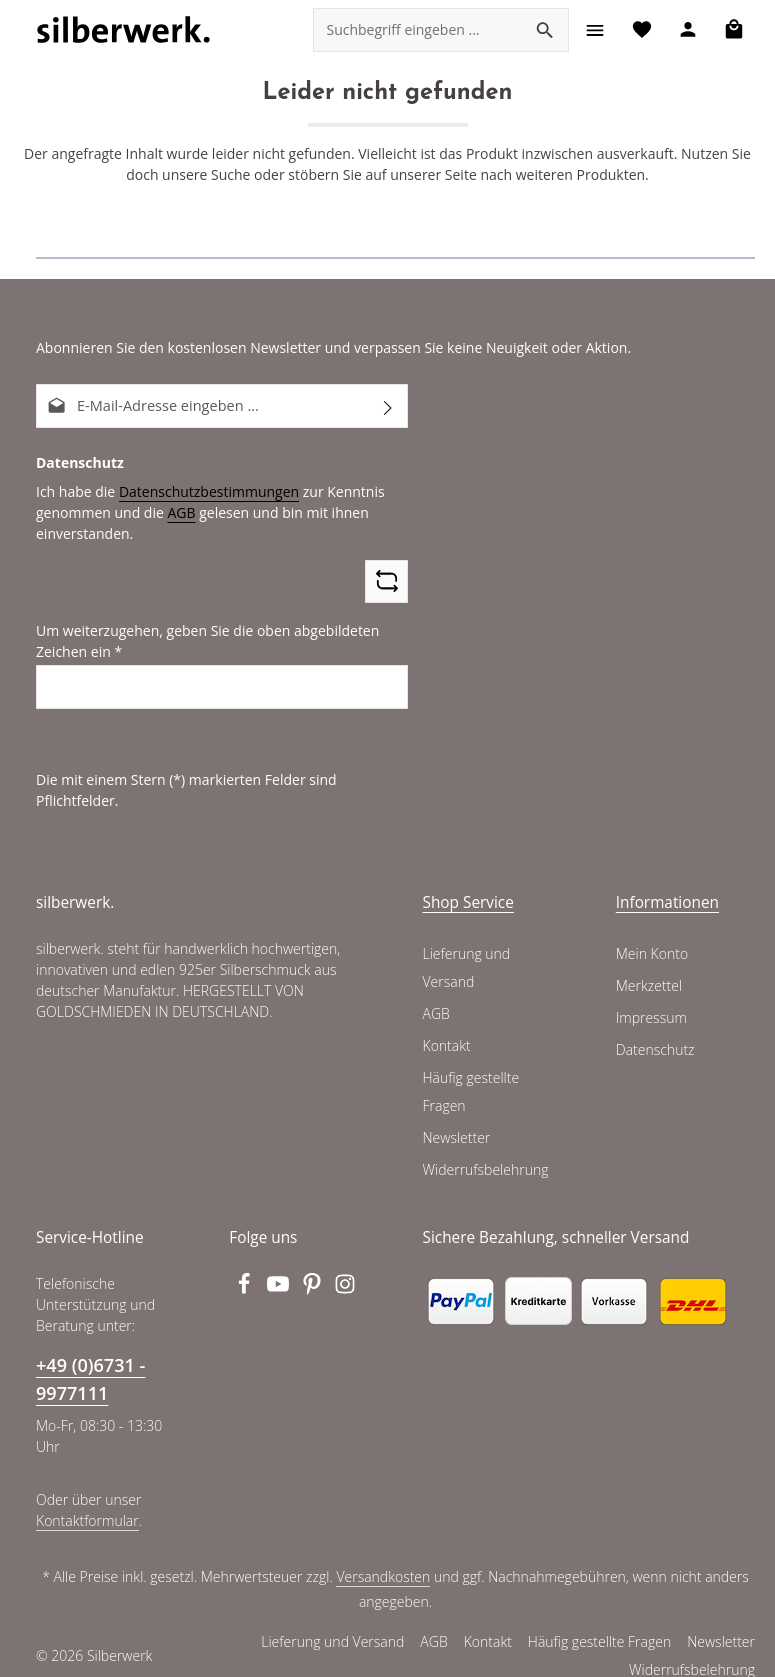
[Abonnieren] (388, 405)
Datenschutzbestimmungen (201, 490)
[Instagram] (346, 1268)
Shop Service (468, 880)
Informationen (667, 880)
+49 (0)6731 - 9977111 (90, 1356)
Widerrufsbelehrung (484, 1148)
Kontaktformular (85, 1497)
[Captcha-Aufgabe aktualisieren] (386, 580)
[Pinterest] (314, 1268)
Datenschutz (655, 1028)
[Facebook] (246, 1268)
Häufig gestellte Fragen (471, 1070)
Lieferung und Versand (466, 946)
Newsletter (456, 1116)
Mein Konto (651, 932)
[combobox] (416, 30)
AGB (175, 511)
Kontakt (446, 1024)
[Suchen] (543, 30)
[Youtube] (280, 1268)
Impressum (650, 996)
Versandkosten (385, 1554)
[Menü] (592, 29)
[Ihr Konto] (686, 29)
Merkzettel (648, 964)
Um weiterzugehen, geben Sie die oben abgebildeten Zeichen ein (200, 640)
